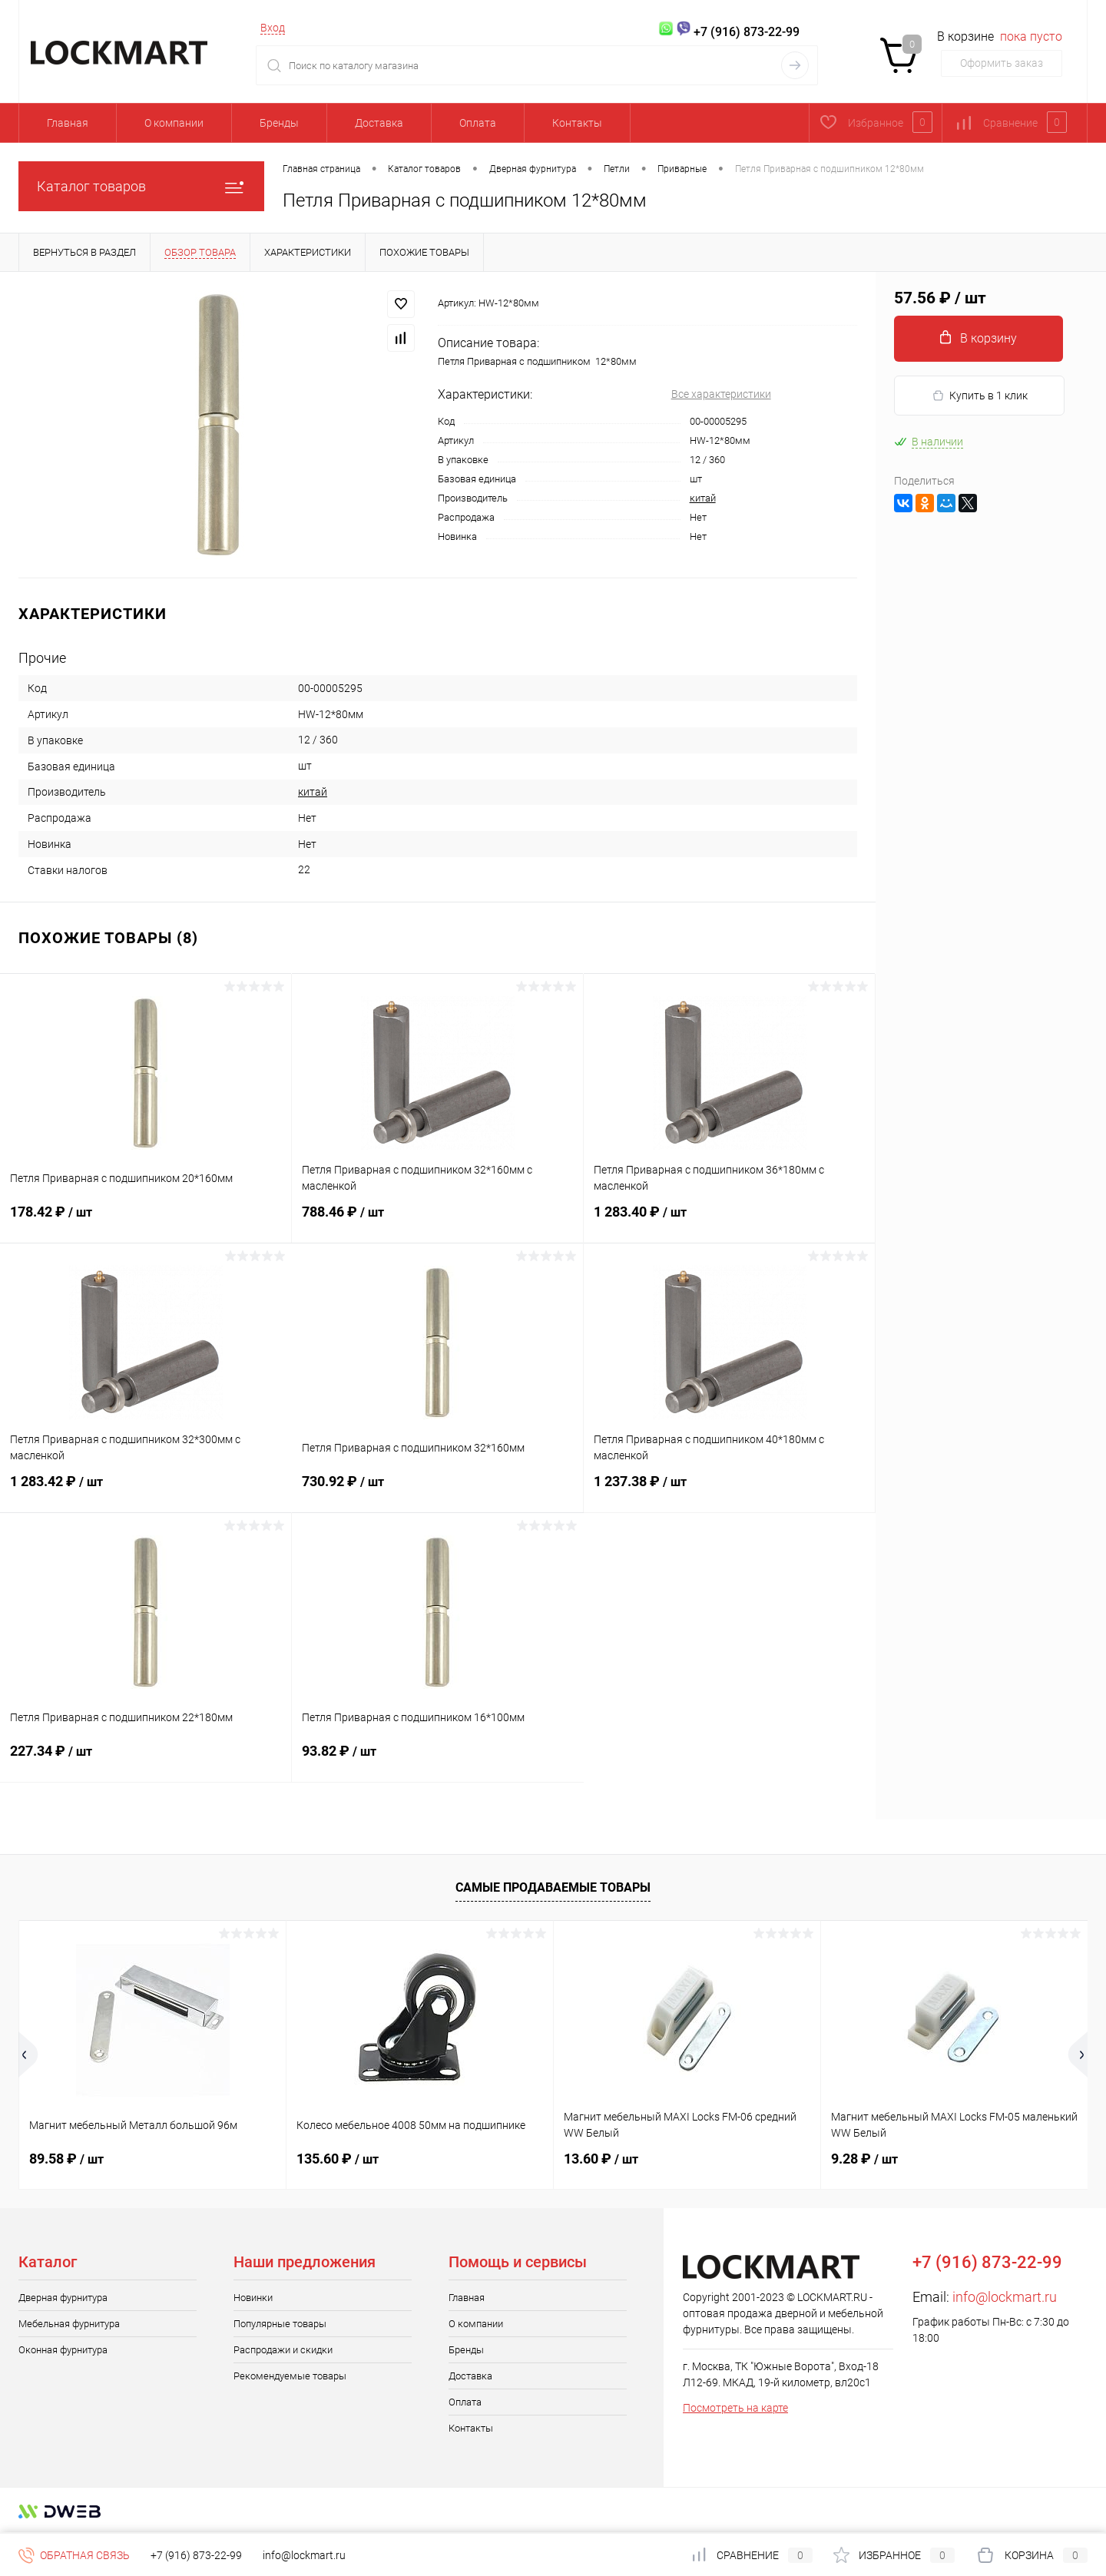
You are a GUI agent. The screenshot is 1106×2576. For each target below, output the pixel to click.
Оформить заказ (1001, 63)
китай (703, 498)
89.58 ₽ (66, 2159)
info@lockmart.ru (1004, 2297)
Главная (67, 123)
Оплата (477, 123)
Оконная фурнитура (63, 2350)
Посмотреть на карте (735, 2408)
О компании (174, 123)
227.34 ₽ (145, 1760)
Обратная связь (74, 2555)
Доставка (379, 123)
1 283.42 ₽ (146, 1490)
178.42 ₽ (145, 1221)
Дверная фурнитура (63, 2297)
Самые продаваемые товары (553, 1887)
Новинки (253, 2297)
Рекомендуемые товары (289, 2376)
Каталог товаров (141, 186)
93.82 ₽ (438, 1760)
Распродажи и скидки (283, 2350)
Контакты (577, 123)
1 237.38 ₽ (729, 1490)
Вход (272, 28)
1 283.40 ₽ (729, 1221)
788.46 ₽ (437, 1221)
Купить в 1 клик (980, 395)
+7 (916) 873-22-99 (196, 2555)
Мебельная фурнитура (69, 2323)
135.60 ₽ (337, 2159)
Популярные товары (279, 2323)
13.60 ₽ (601, 2159)
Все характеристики (721, 394)
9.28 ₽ (864, 2159)
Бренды (279, 123)
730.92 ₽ (437, 1490)
